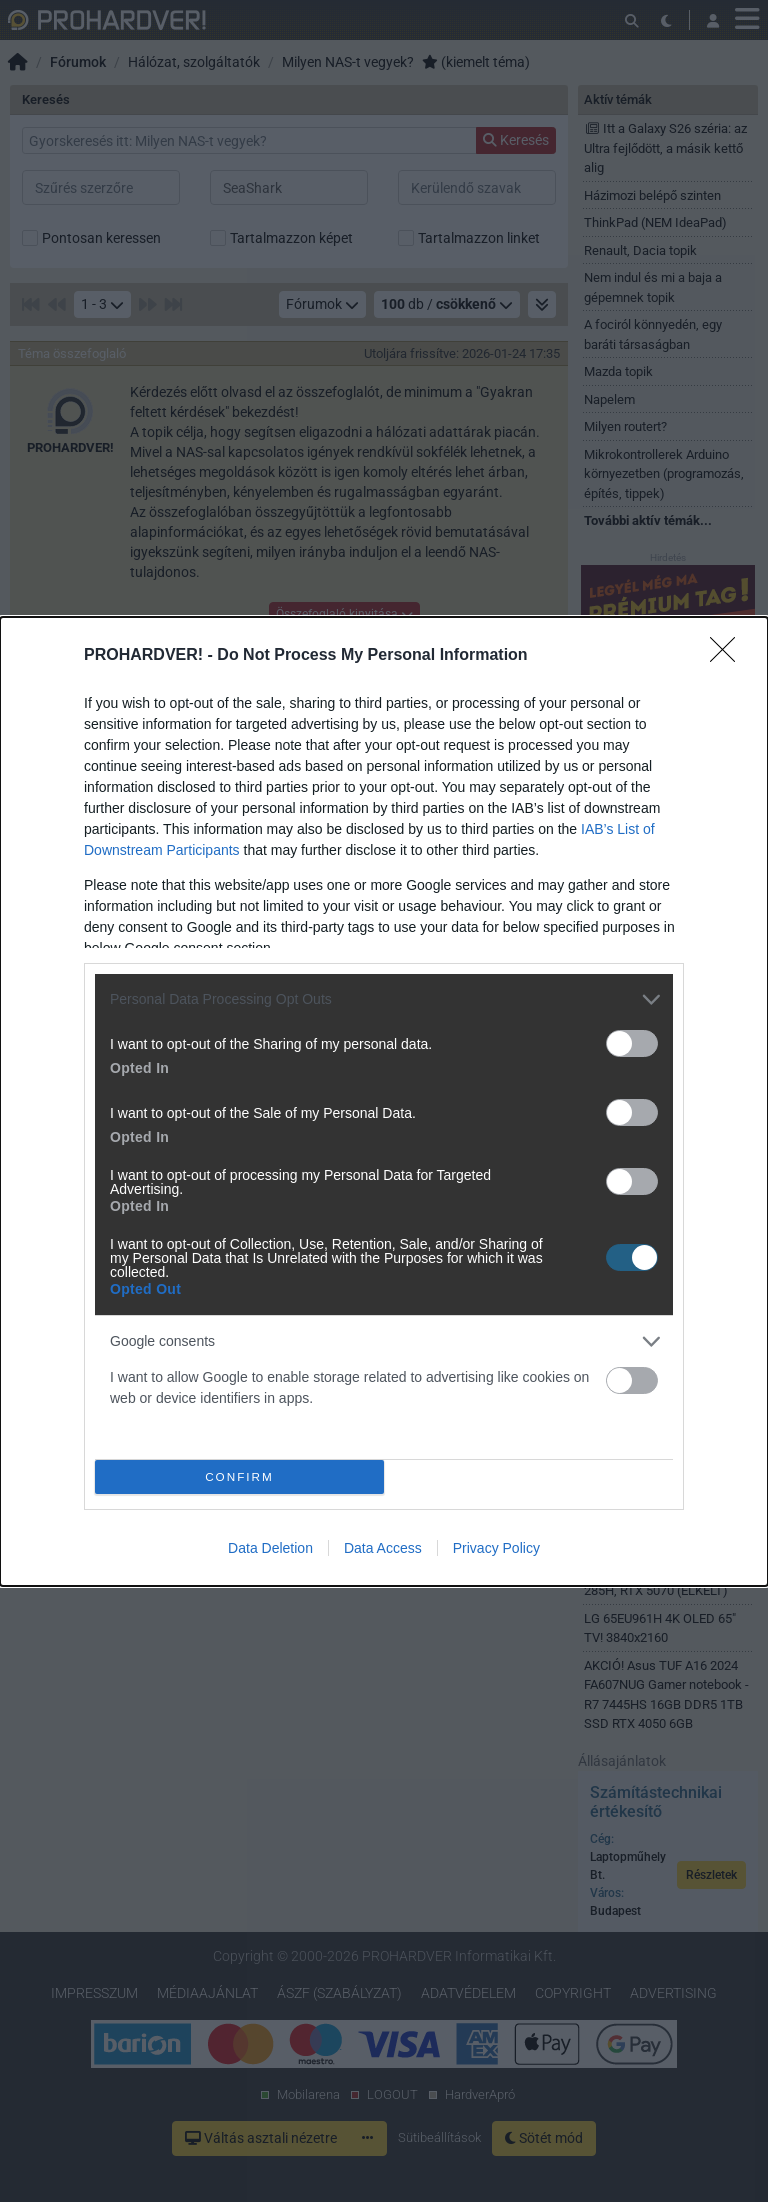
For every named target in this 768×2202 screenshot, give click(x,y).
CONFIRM (239, 1476)
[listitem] (384, 999)
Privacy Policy (496, 1548)
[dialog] (384, 1101)
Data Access (383, 1548)
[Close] (729, 656)
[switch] (632, 1043)
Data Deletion (270, 1548)
